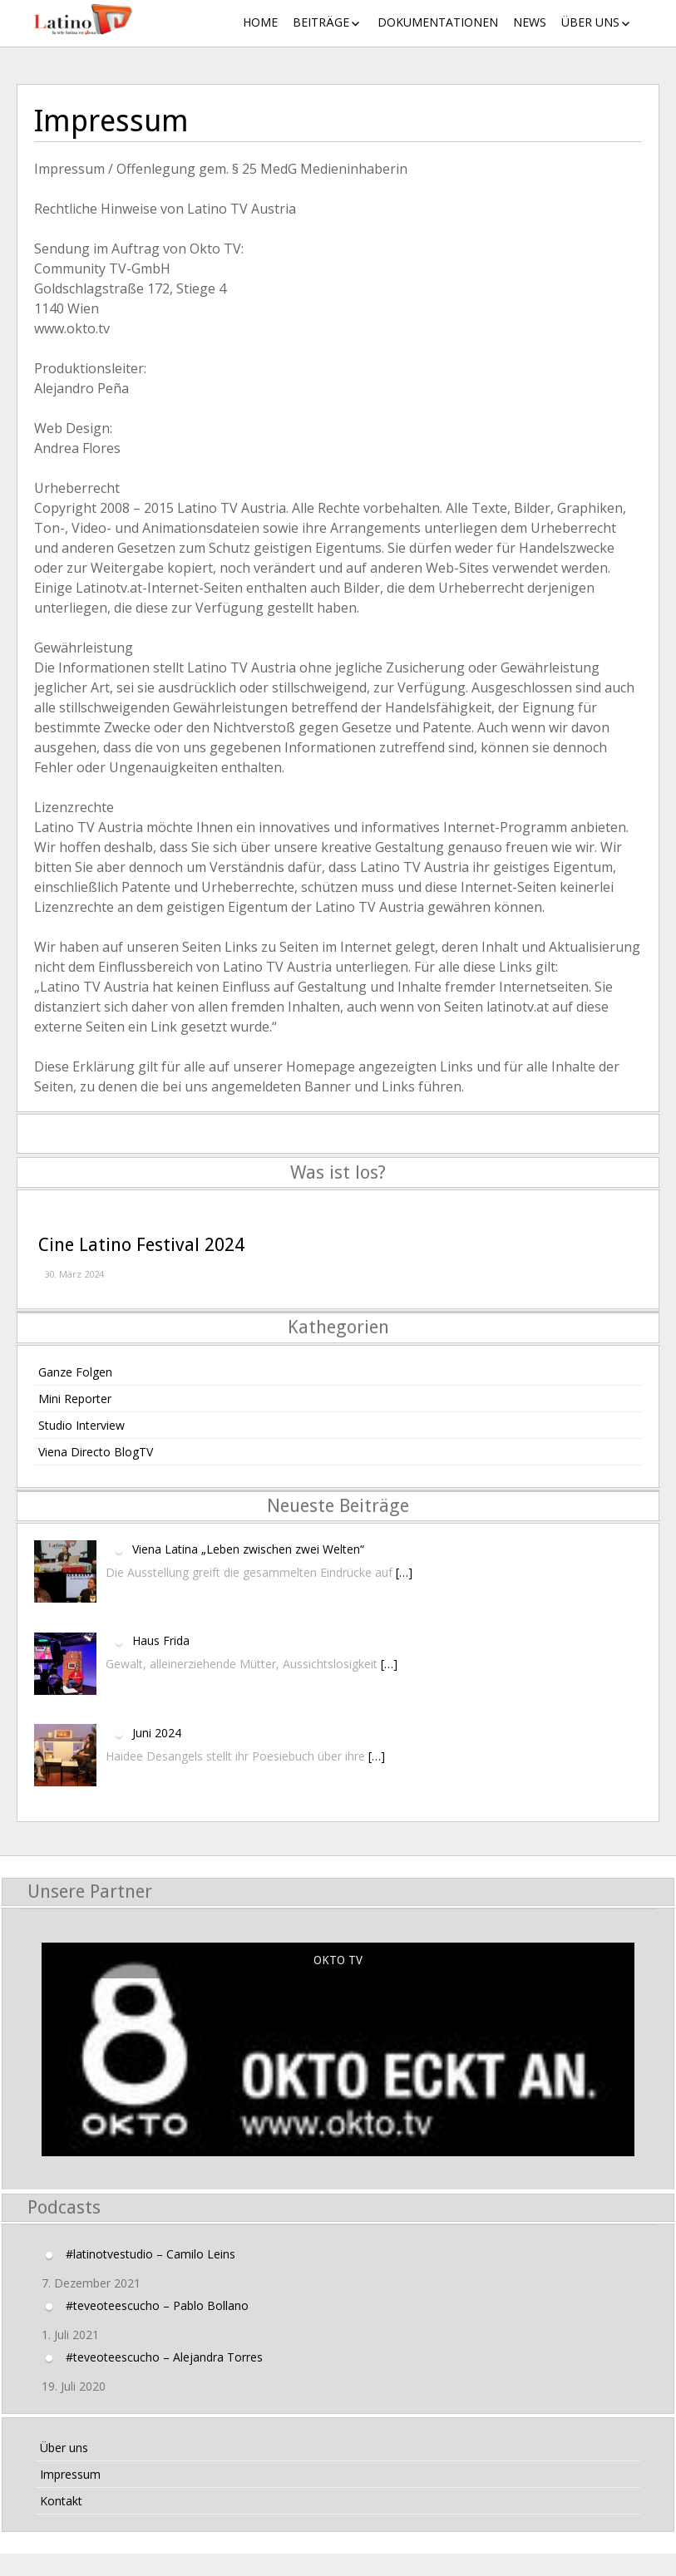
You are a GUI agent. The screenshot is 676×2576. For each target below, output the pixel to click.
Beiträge (321, 22)
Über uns (590, 22)
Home (260, 22)
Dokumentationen (437, 22)
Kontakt (61, 2501)
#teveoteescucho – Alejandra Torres (164, 2356)
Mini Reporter (74, 1398)
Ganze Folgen (75, 1372)
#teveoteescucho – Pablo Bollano (157, 2304)
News (529, 22)
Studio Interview (81, 1425)
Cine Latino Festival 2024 (141, 1244)
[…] (404, 1572)
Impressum (70, 2474)
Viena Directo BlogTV (95, 1452)
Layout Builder (338, 2568)
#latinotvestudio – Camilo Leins (150, 2253)
